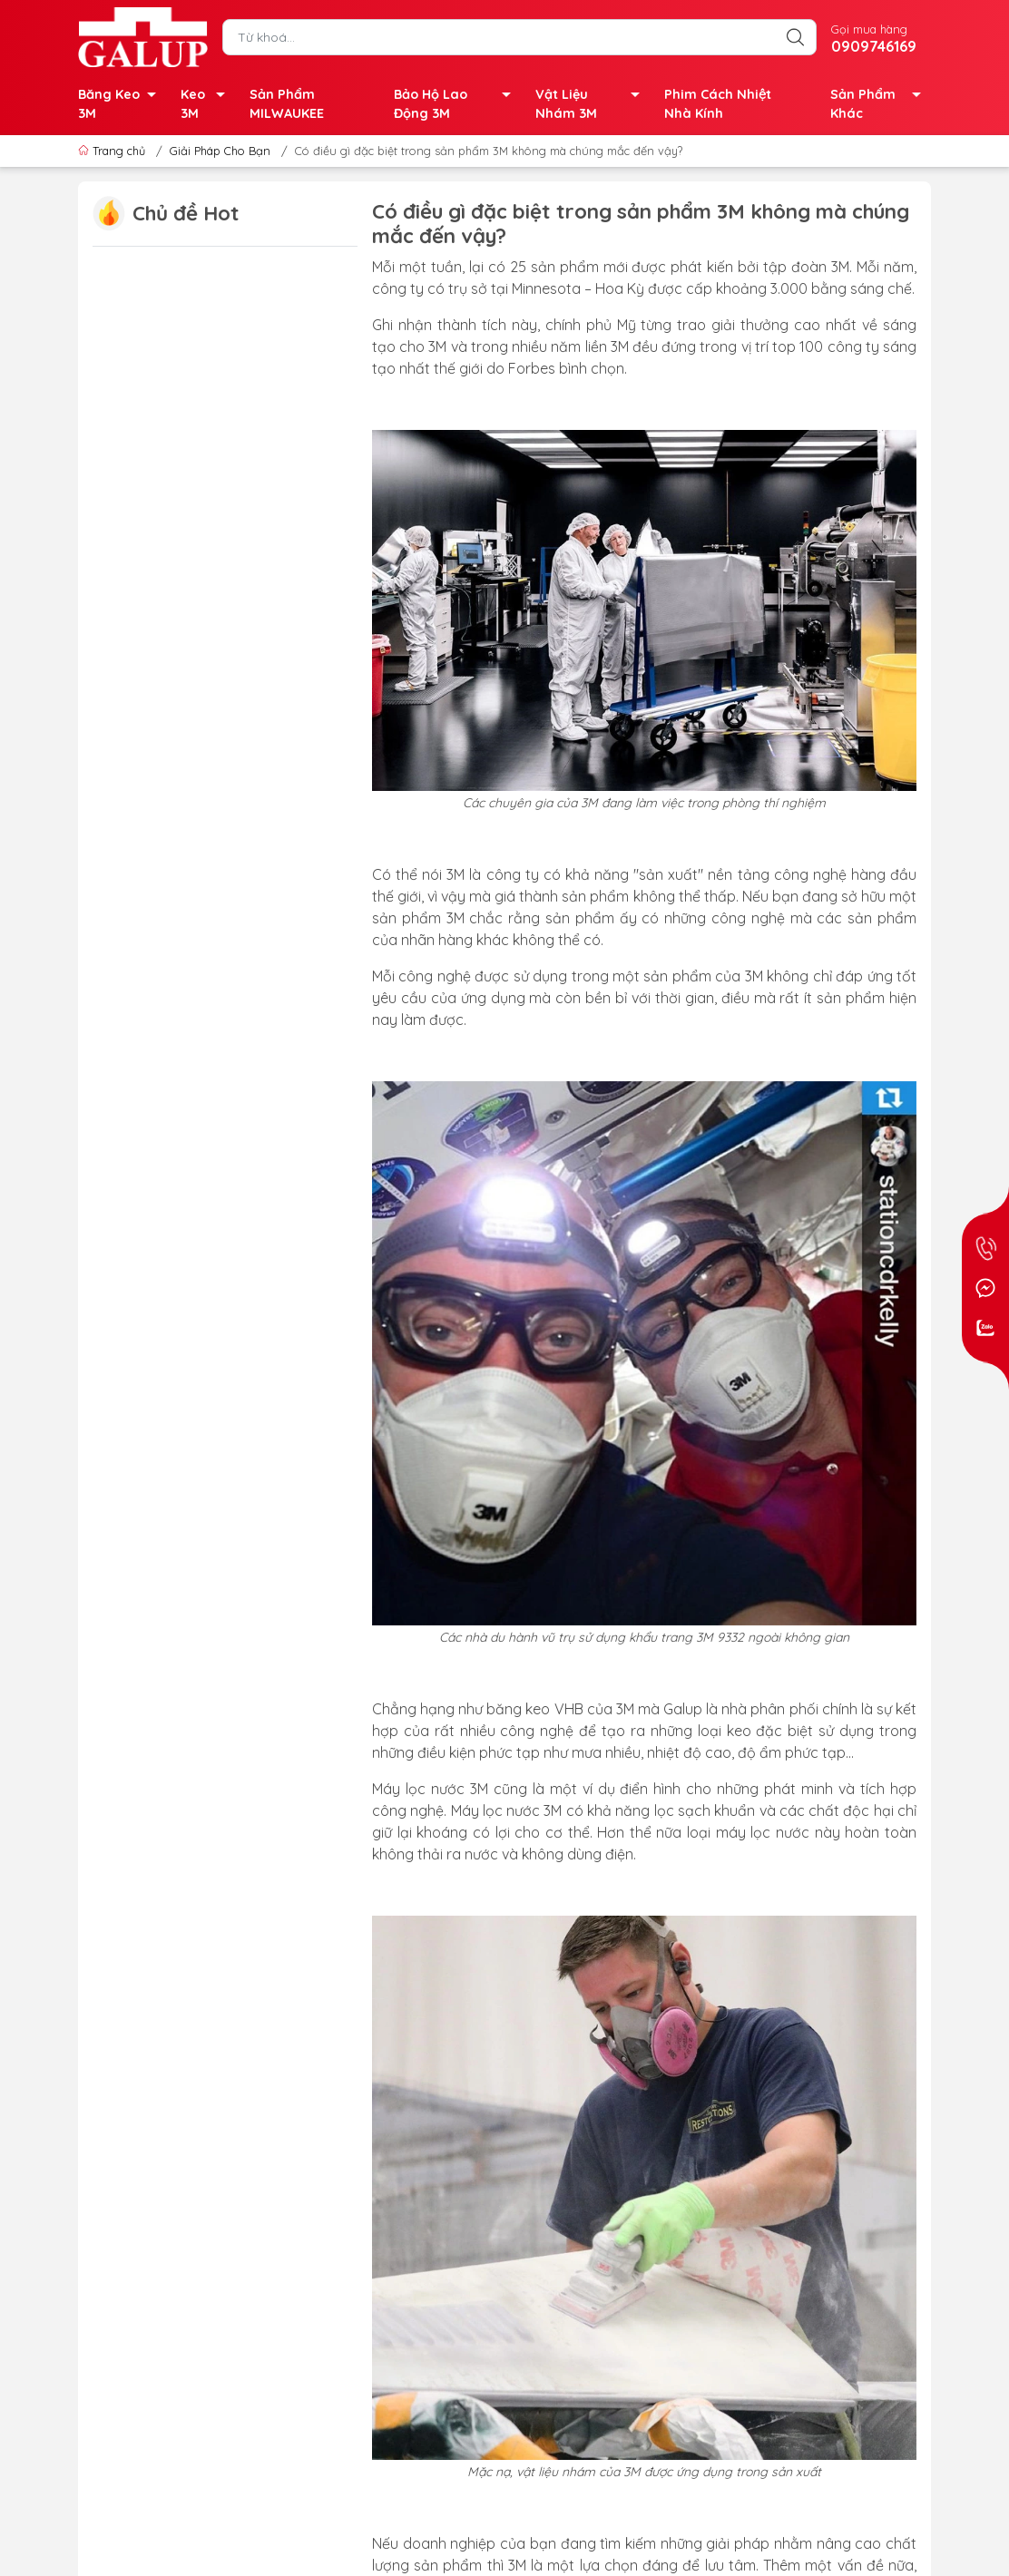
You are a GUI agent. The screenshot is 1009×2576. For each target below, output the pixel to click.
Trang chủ (113, 150)
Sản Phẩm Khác (880, 105)
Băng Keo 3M (122, 105)
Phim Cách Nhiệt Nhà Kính (717, 104)
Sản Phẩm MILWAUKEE (287, 104)
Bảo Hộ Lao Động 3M (457, 105)
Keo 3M (208, 105)
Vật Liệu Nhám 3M (592, 105)
